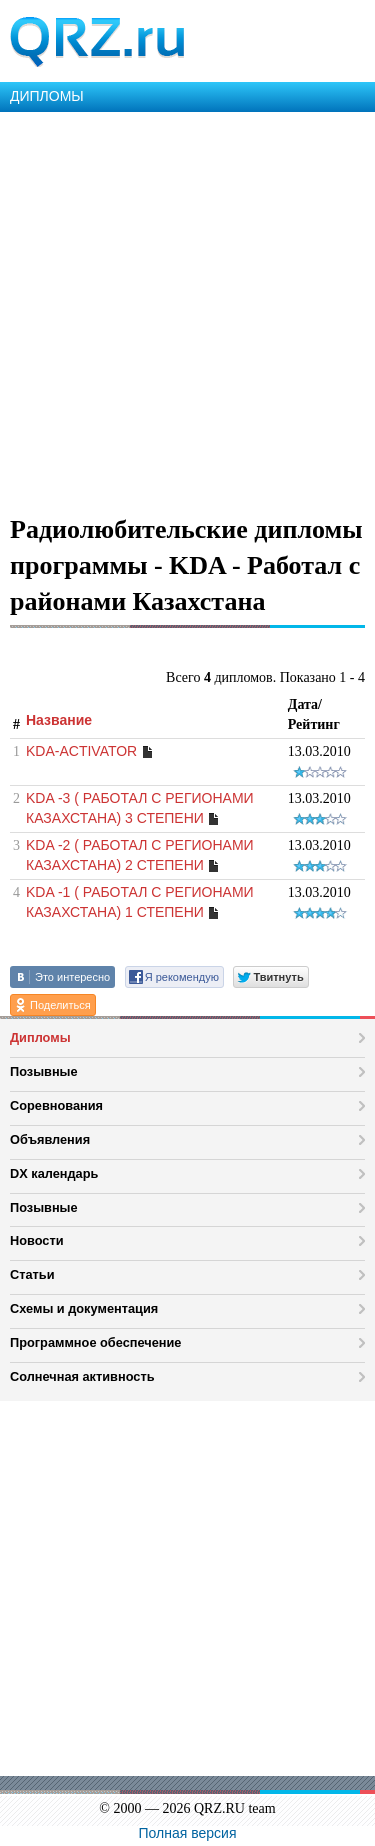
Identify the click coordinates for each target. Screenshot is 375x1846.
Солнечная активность (82, 1376)
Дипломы (40, 1037)
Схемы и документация (84, 1308)
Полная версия (188, 1833)
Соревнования (56, 1105)
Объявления (50, 1139)
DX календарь (54, 1173)
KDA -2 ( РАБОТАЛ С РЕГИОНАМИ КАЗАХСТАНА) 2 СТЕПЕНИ (140, 855)
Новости (37, 1240)
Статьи (32, 1274)
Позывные (44, 1071)
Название (59, 720)
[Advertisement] (187, 309)
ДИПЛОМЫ (47, 96)
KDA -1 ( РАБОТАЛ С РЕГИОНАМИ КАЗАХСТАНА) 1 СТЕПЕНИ (140, 902)
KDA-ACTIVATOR (81, 751)
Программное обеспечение (95, 1342)
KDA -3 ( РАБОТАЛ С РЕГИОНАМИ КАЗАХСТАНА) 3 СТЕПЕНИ (140, 808)
